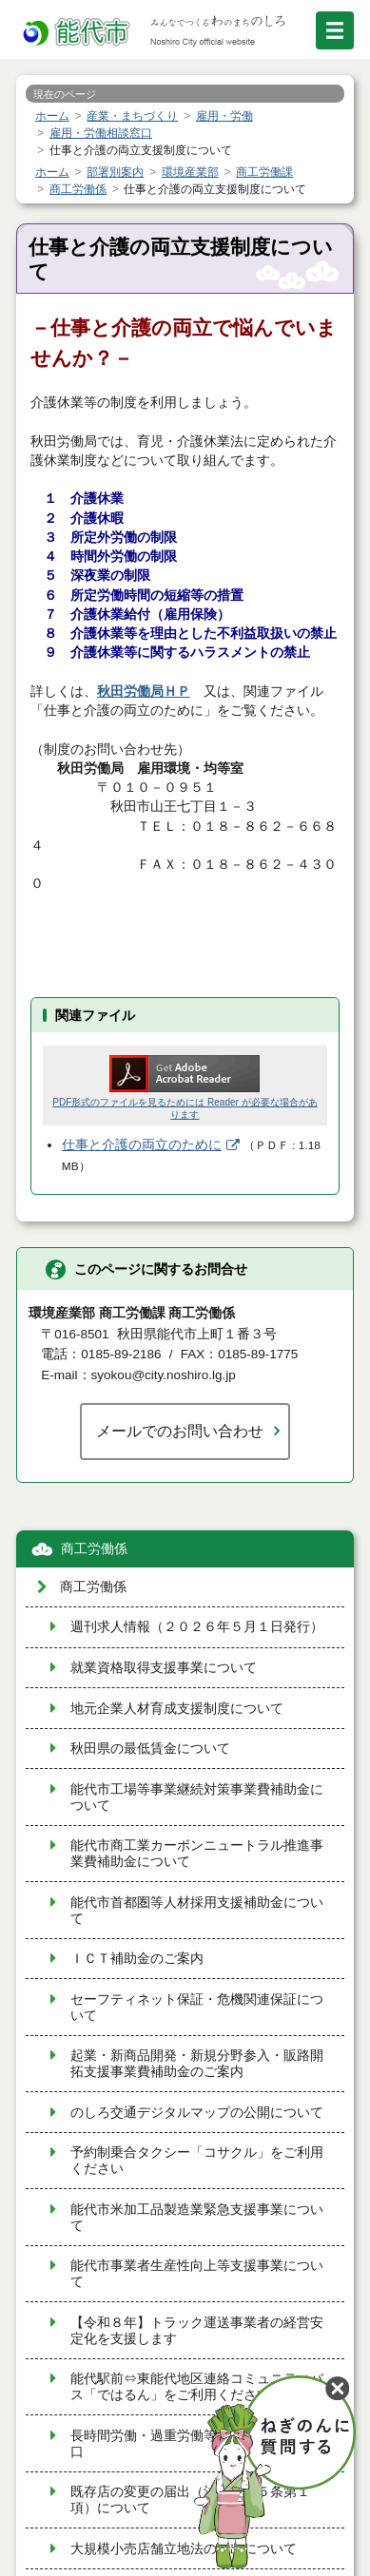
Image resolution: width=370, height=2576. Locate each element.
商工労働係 (94, 1549)
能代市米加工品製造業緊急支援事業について (196, 2217)
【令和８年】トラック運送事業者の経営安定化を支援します (196, 2331)
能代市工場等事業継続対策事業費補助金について (196, 1797)
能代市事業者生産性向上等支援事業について (196, 2274)
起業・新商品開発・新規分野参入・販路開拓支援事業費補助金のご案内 (196, 2063)
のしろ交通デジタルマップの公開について (196, 2112)
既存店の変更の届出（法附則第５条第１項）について (190, 2500)
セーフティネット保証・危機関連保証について (196, 2007)
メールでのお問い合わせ (179, 1430)
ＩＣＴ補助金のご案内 (137, 1958)
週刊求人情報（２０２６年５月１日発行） (196, 1627)
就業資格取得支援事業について (163, 1668)
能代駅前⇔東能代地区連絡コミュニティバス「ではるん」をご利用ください (196, 2387)
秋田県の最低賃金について (150, 1748)
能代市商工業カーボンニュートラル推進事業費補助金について (196, 1853)
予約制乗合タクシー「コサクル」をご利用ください (196, 2160)
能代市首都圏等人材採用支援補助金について (196, 1910)
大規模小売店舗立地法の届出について (183, 2549)
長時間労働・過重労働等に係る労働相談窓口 (196, 2444)
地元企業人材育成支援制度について (176, 1708)
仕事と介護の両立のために (142, 1145)
